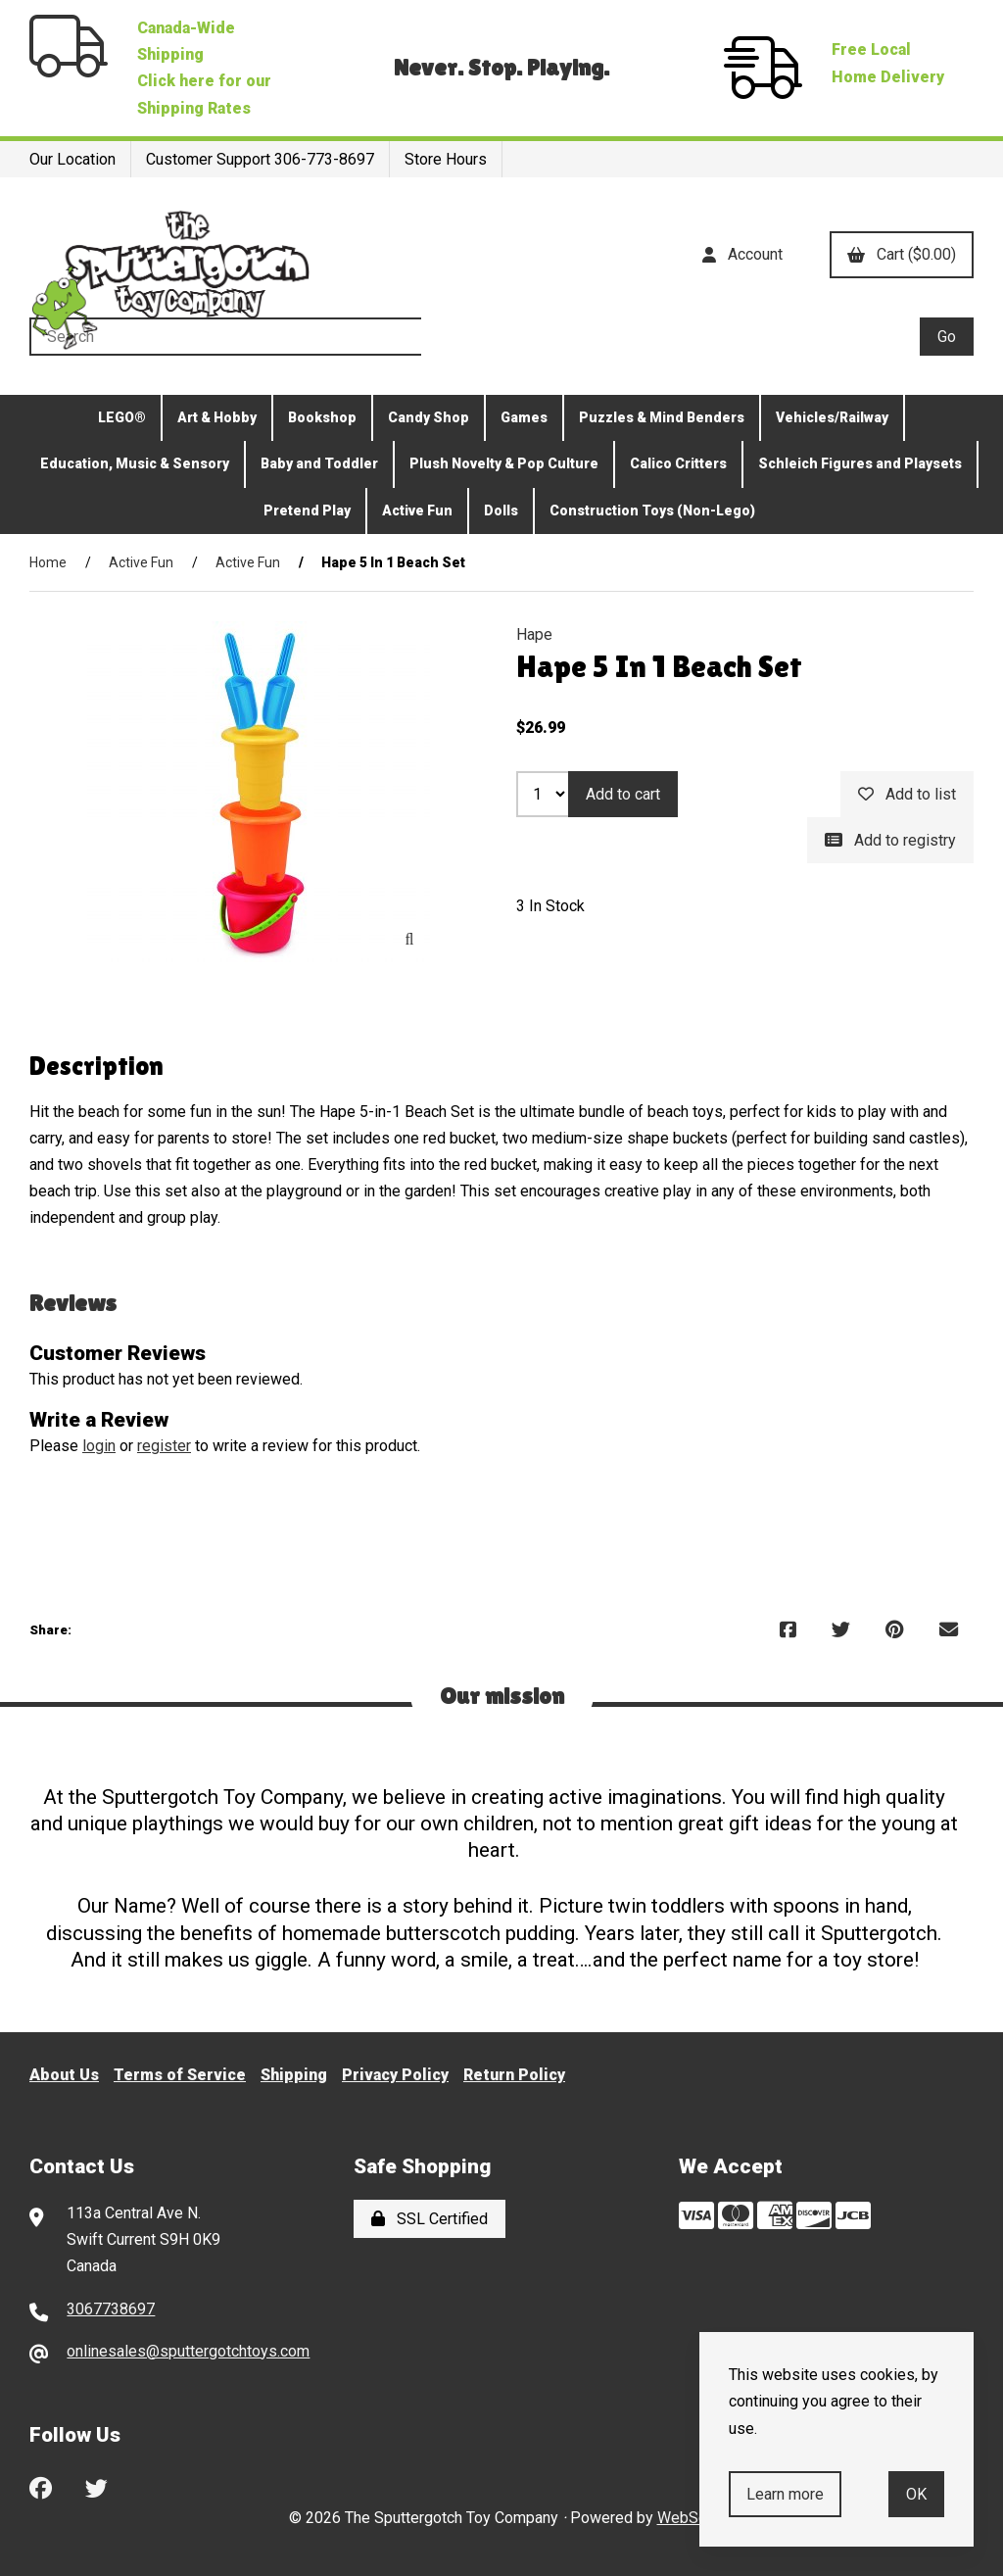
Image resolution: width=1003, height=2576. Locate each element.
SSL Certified (429, 2219)
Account (742, 254)
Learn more (785, 2494)
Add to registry (890, 840)
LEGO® (122, 417)
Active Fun (417, 510)
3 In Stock (550, 906)
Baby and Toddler (319, 463)
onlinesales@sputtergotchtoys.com (188, 2351)
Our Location (72, 159)
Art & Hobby (217, 417)
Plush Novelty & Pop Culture (503, 463)
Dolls (501, 510)
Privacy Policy (395, 2075)
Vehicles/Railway (832, 417)
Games (524, 417)
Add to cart (623, 794)
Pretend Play (307, 510)
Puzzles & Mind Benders (661, 417)
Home (48, 562)
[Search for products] (474, 336)
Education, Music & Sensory (134, 463)
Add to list (907, 794)
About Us (64, 2075)
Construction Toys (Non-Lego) (652, 510)
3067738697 (111, 2309)
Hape (534, 634)
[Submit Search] (947, 336)
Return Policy (514, 2075)
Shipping (294, 2075)
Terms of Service (180, 2075)
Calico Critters (678, 463)
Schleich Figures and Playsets (860, 463)
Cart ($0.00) (901, 254)
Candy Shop (428, 417)
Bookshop (322, 417)
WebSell (686, 2517)
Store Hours (446, 159)
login (99, 1445)
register (164, 1445)
